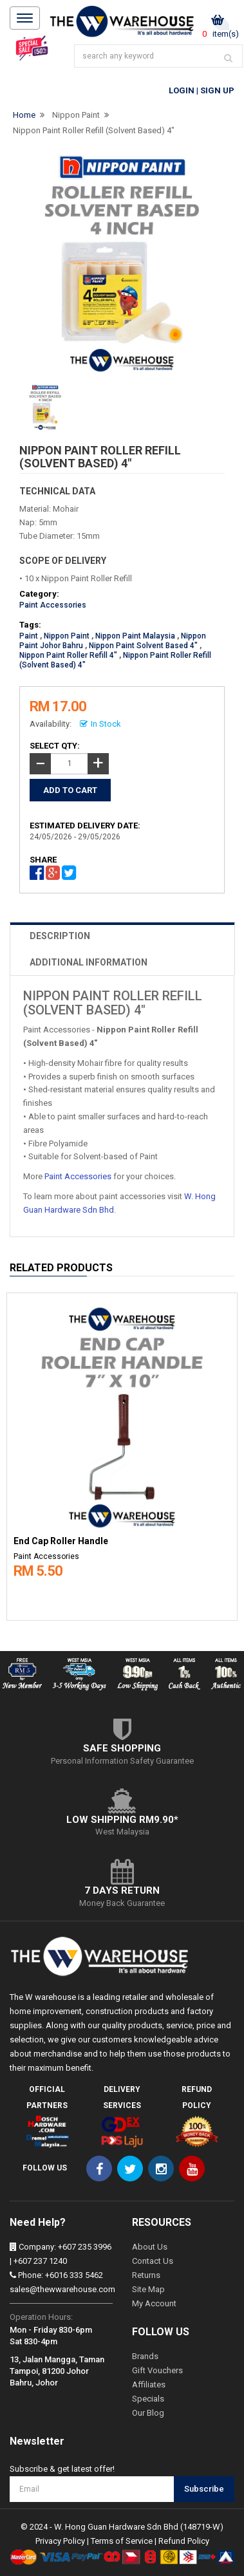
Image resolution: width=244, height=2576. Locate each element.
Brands (145, 2356)
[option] (122, 1454)
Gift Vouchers (157, 2370)
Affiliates (148, 2384)
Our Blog (148, 2413)
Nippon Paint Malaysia (135, 635)
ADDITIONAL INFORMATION (88, 962)
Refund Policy (183, 2541)
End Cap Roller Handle (61, 1541)
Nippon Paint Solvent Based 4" (143, 645)
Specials (148, 2398)
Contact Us (152, 2261)
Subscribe (204, 2489)
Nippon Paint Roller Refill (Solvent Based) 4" (93, 130)
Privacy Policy (60, 2541)
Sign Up (217, 90)
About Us (149, 2247)
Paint (28, 635)
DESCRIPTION (60, 936)
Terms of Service (122, 2541)
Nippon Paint (76, 115)
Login (181, 90)
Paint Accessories (52, 605)
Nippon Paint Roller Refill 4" (68, 655)
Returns (146, 2275)
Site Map (148, 2289)
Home (24, 115)
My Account (154, 2303)
